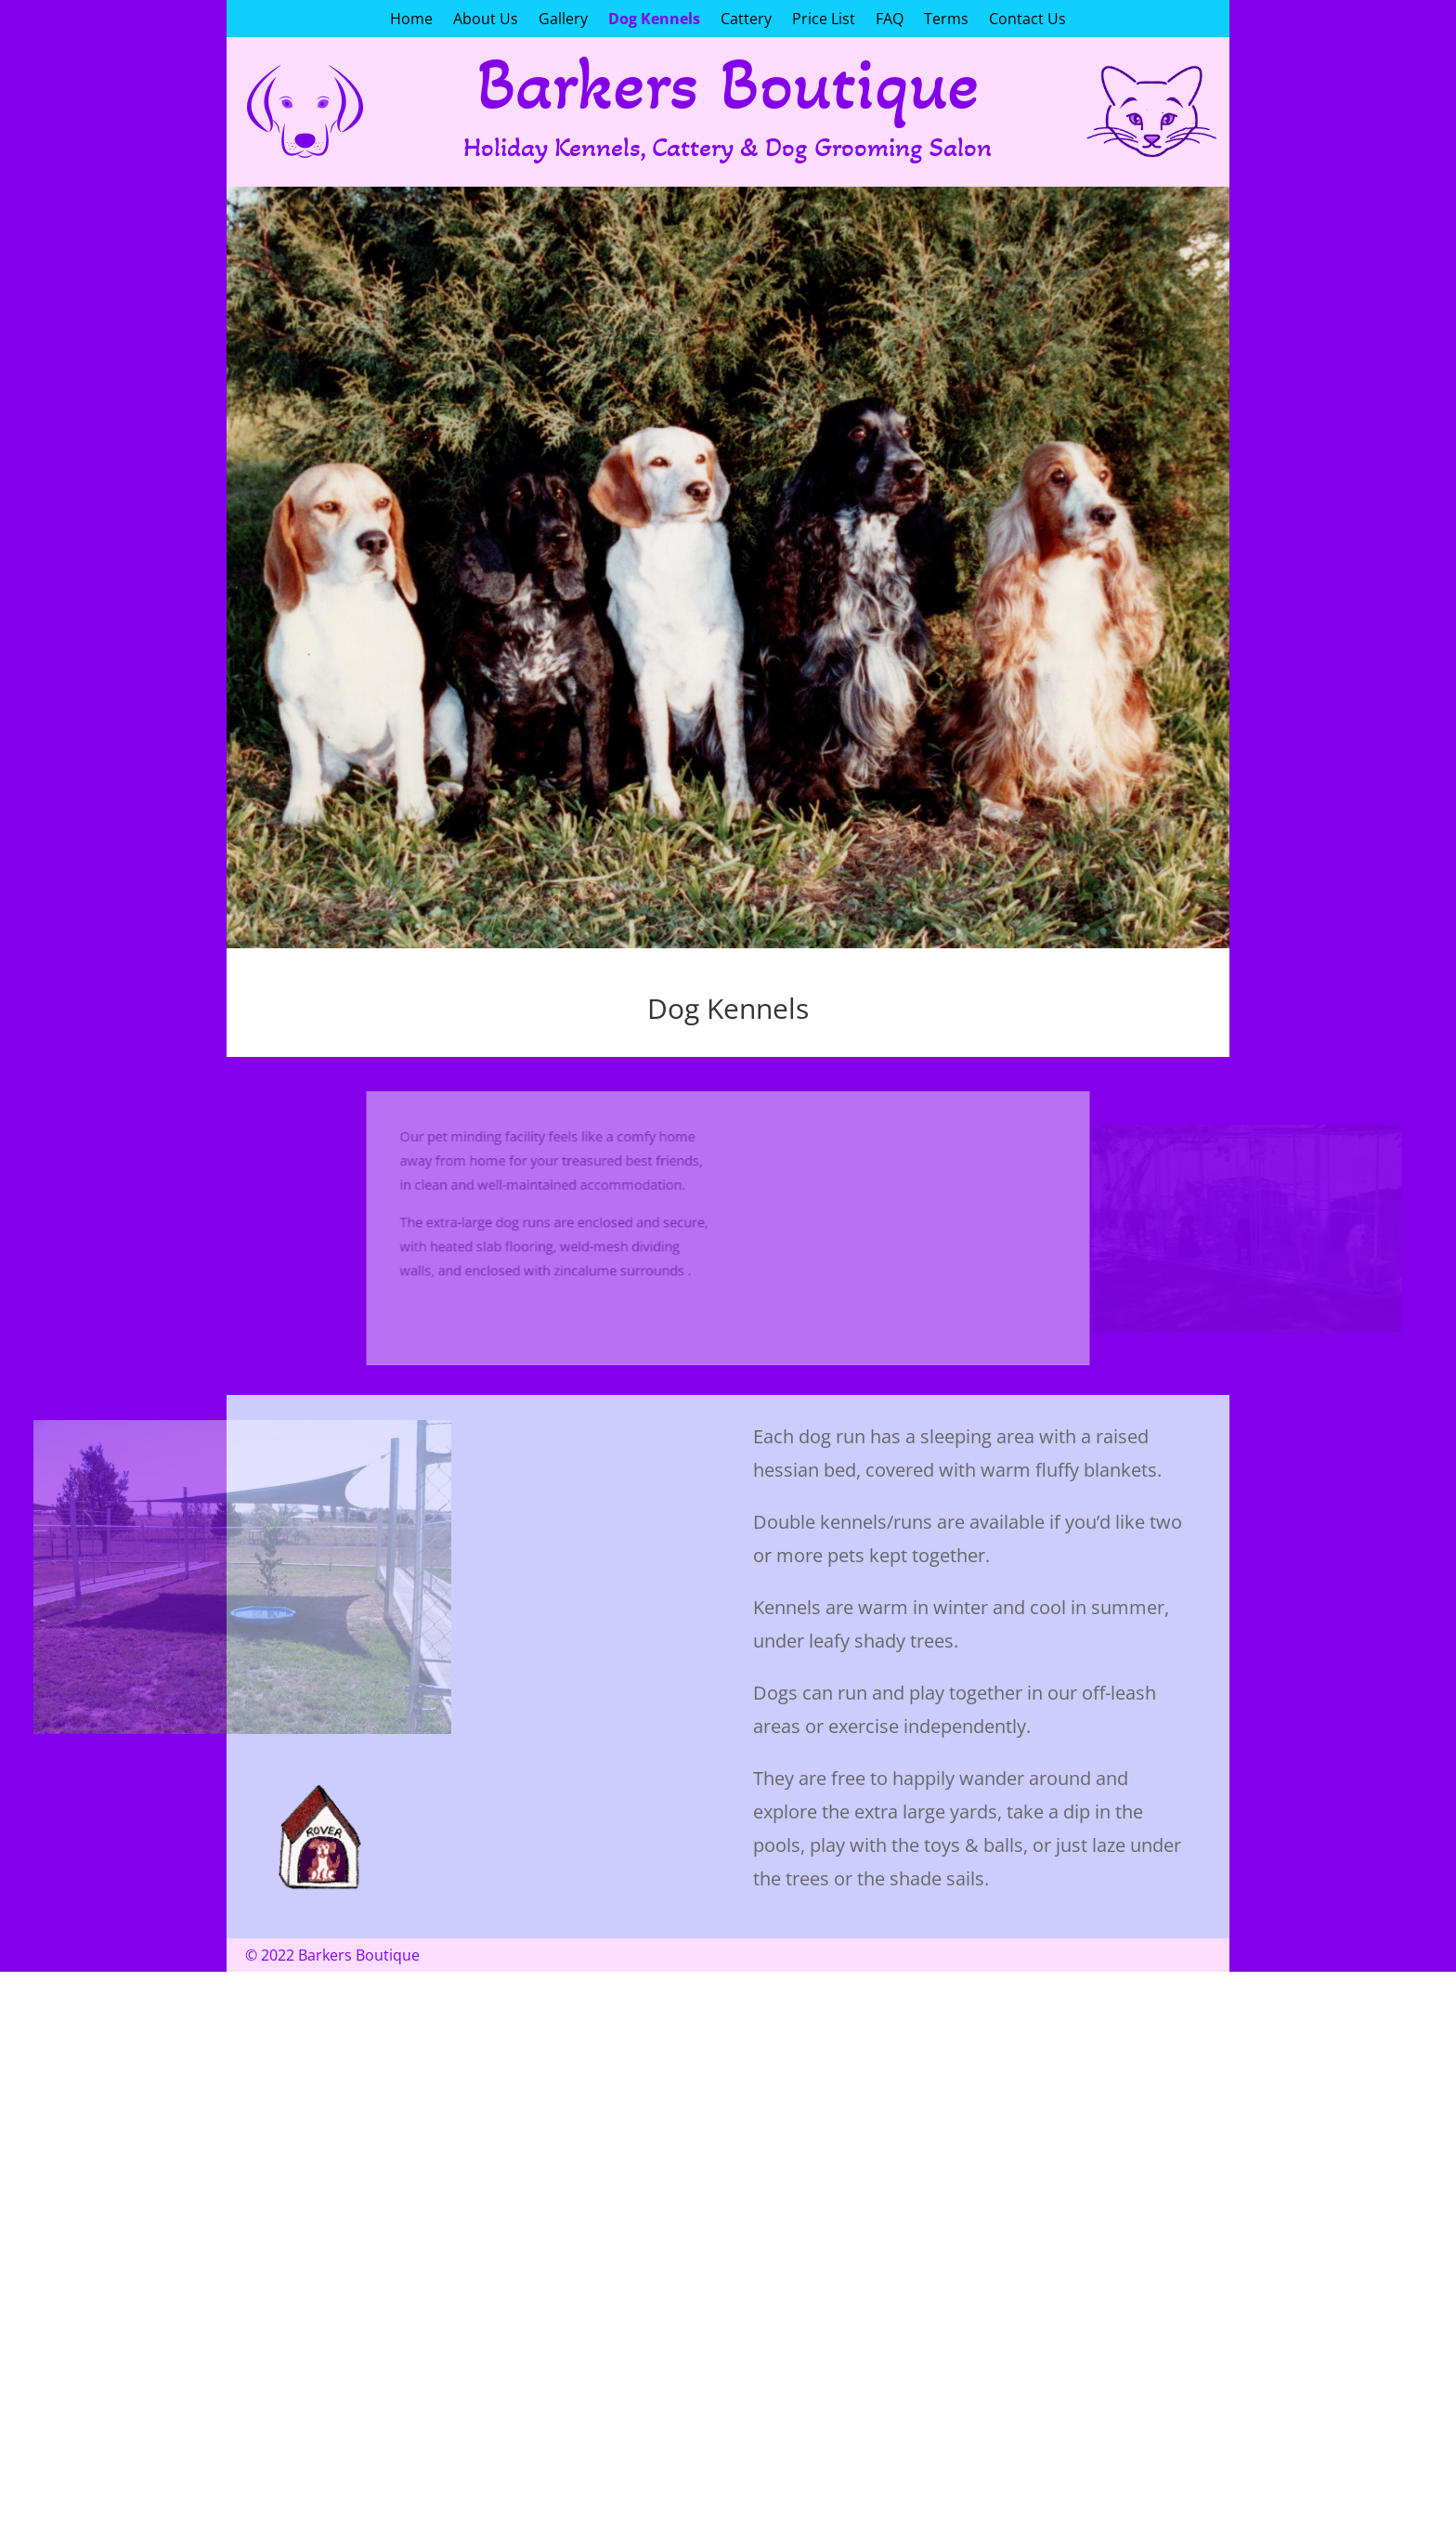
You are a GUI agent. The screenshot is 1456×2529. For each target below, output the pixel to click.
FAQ (890, 20)
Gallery (563, 20)
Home (411, 20)
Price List (823, 20)
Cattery (746, 20)
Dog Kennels (654, 20)
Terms (946, 20)
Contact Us (1027, 20)
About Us (485, 20)
